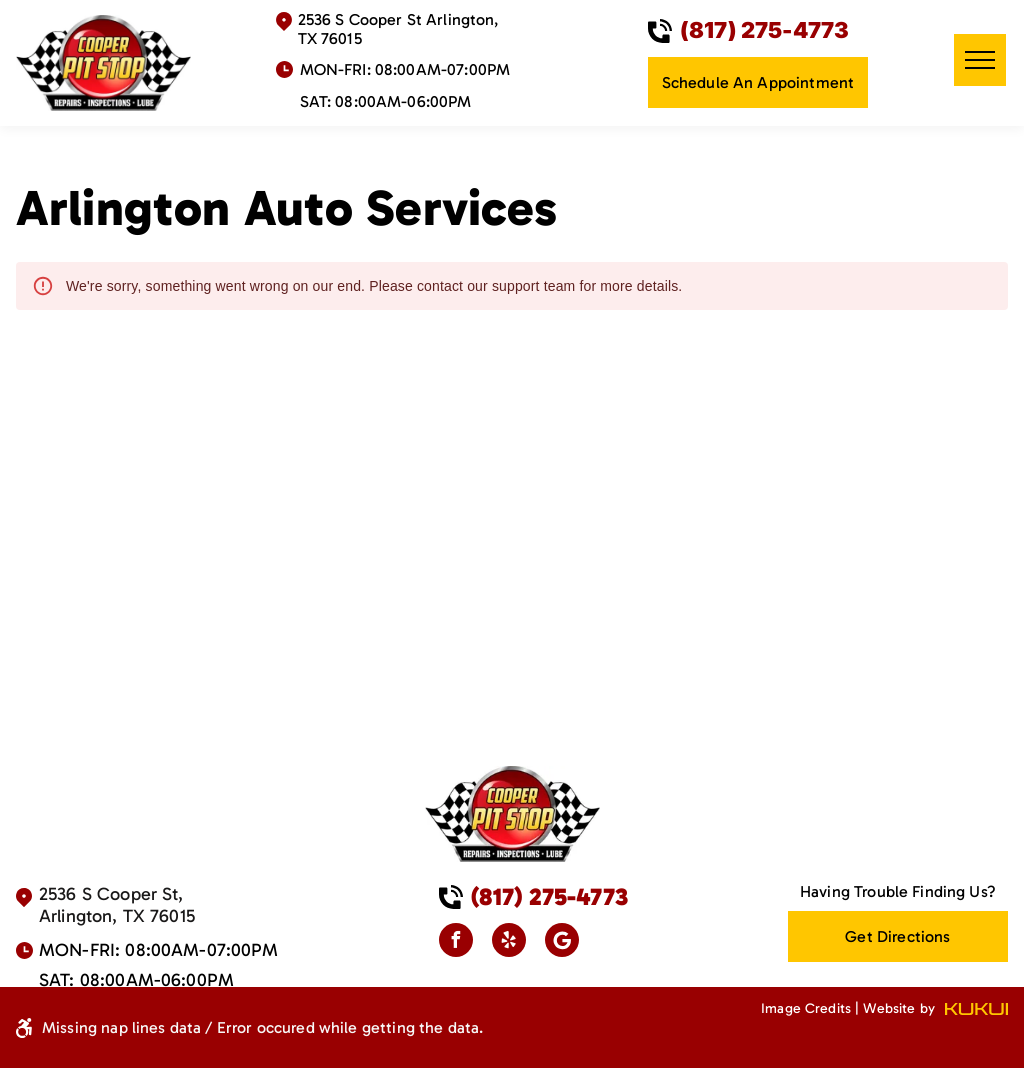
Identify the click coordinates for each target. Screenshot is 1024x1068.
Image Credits (806, 1008)
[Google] (562, 942)
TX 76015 (330, 38)
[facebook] (456, 942)
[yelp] (509, 942)
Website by (899, 1008)
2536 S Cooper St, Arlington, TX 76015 (117, 905)
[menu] (980, 60)
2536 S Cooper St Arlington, (398, 19)
